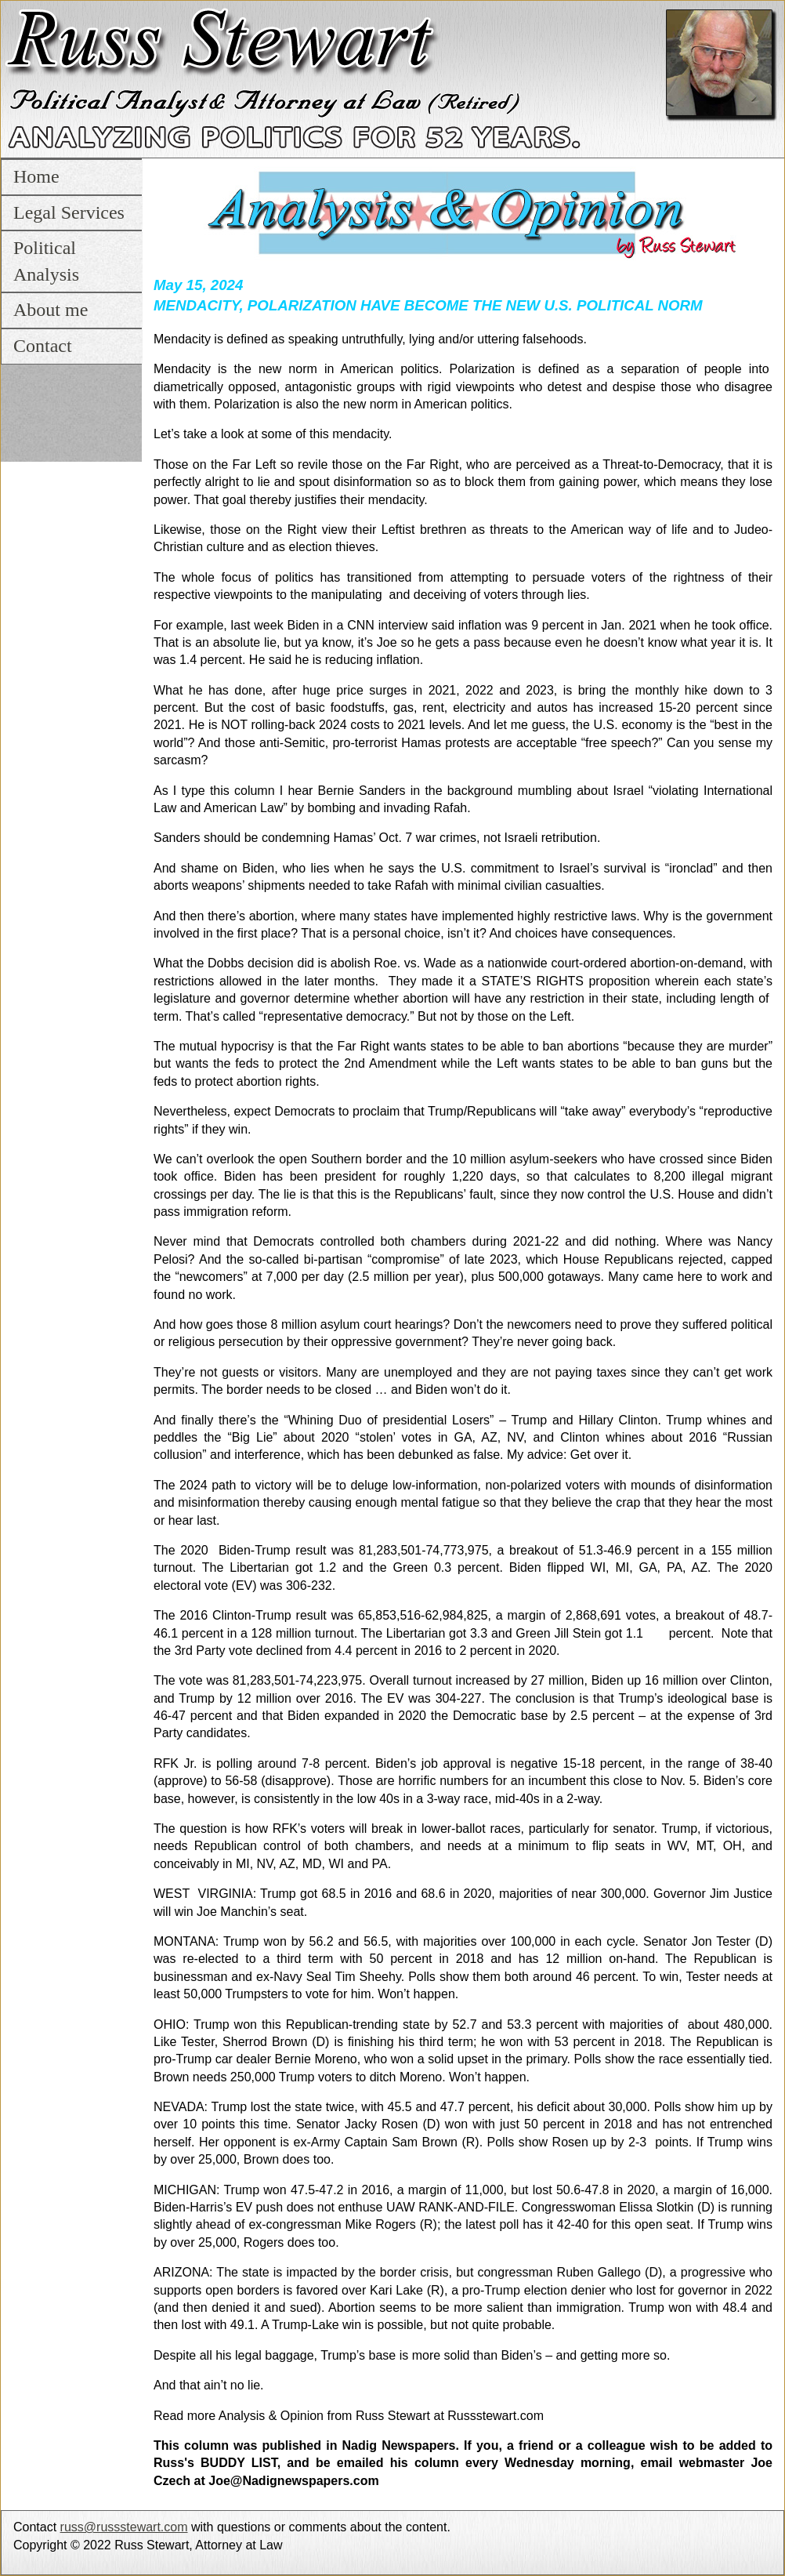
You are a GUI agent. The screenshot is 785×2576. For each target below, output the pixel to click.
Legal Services (69, 212)
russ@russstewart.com (124, 2527)
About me (50, 309)
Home (36, 176)
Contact (42, 346)
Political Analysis (46, 261)
